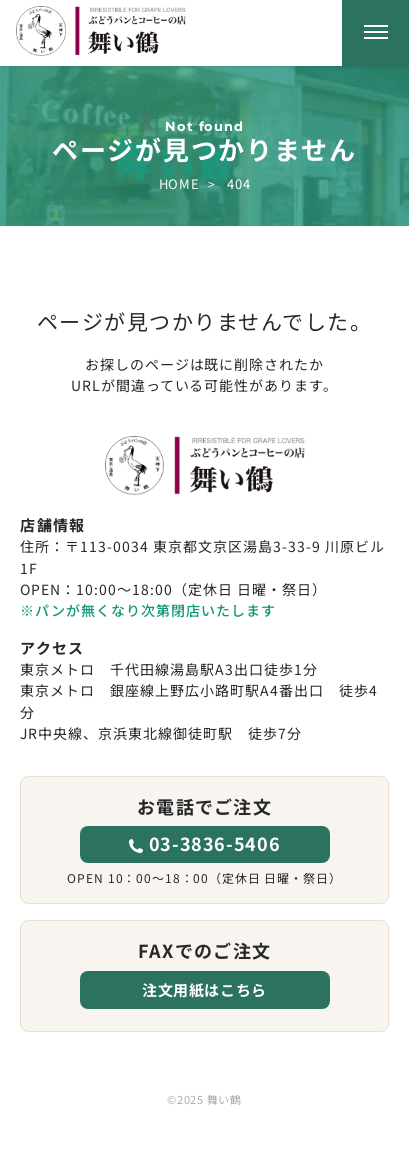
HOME (179, 183)
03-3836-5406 (214, 843)
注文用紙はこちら (204, 989)
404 (238, 183)
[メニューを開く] (375, 33)
